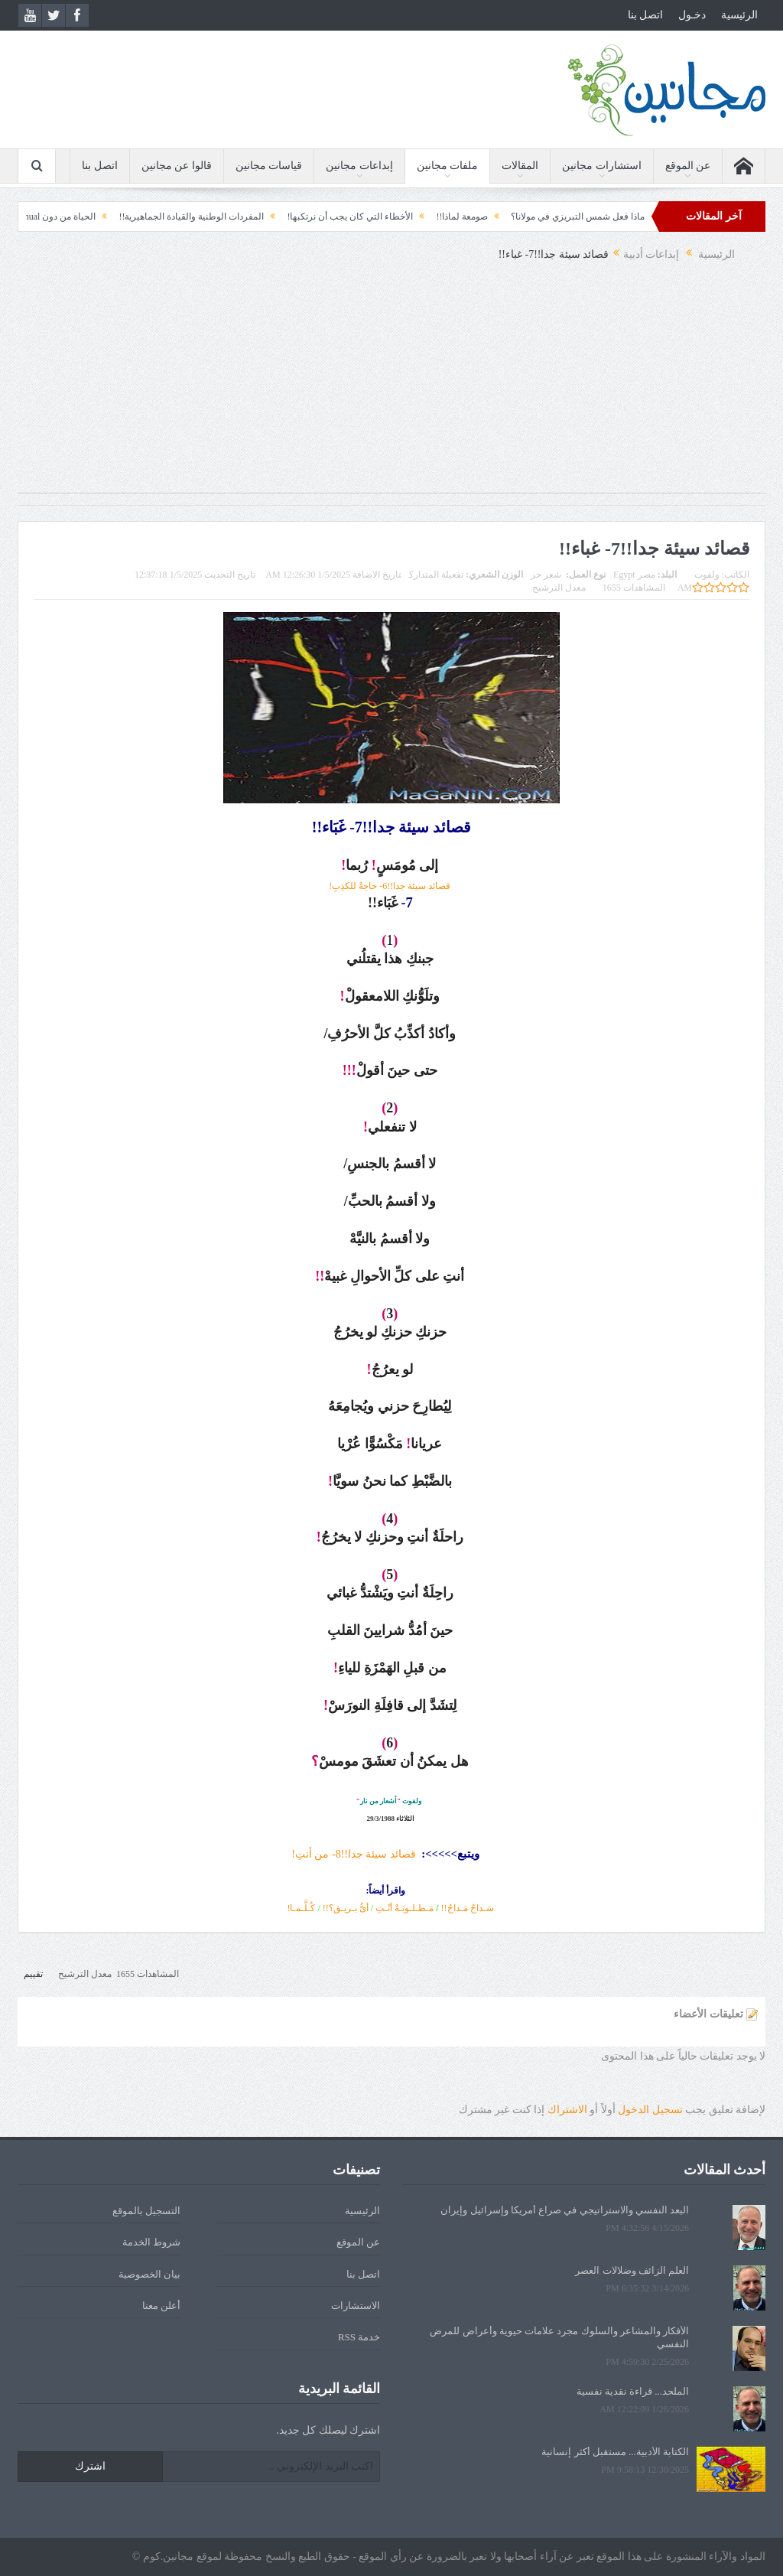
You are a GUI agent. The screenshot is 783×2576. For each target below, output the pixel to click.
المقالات (520, 165)
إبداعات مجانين (359, 165)
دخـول (692, 15)
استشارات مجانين (602, 165)
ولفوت (707, 574)
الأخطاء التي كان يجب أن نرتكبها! (331, 216)
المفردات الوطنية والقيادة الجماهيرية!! (172, 216)
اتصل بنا (646, 15)
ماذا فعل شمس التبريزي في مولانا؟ (559, 216)
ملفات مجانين (448, 165)
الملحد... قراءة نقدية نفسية (633, 2391)
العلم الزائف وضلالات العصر (632, 2270)
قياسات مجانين (269, 165)
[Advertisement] (391, 385)
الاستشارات (355, 2305)
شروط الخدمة (151, 2242)
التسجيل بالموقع (146, 2210)
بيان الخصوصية (149, 2274)
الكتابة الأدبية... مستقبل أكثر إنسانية (615, 2451)
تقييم (33, 1974)
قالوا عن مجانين (176, 165)
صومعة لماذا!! (443, 216)
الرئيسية (739, 15)
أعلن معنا (161, 2305)
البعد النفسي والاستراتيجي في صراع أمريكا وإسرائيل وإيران (564, 2210)
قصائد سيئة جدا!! (378, 1854)
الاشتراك (567, 2109)
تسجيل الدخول (650, 2109)
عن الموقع (688, 165)
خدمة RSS (359, 2337)
